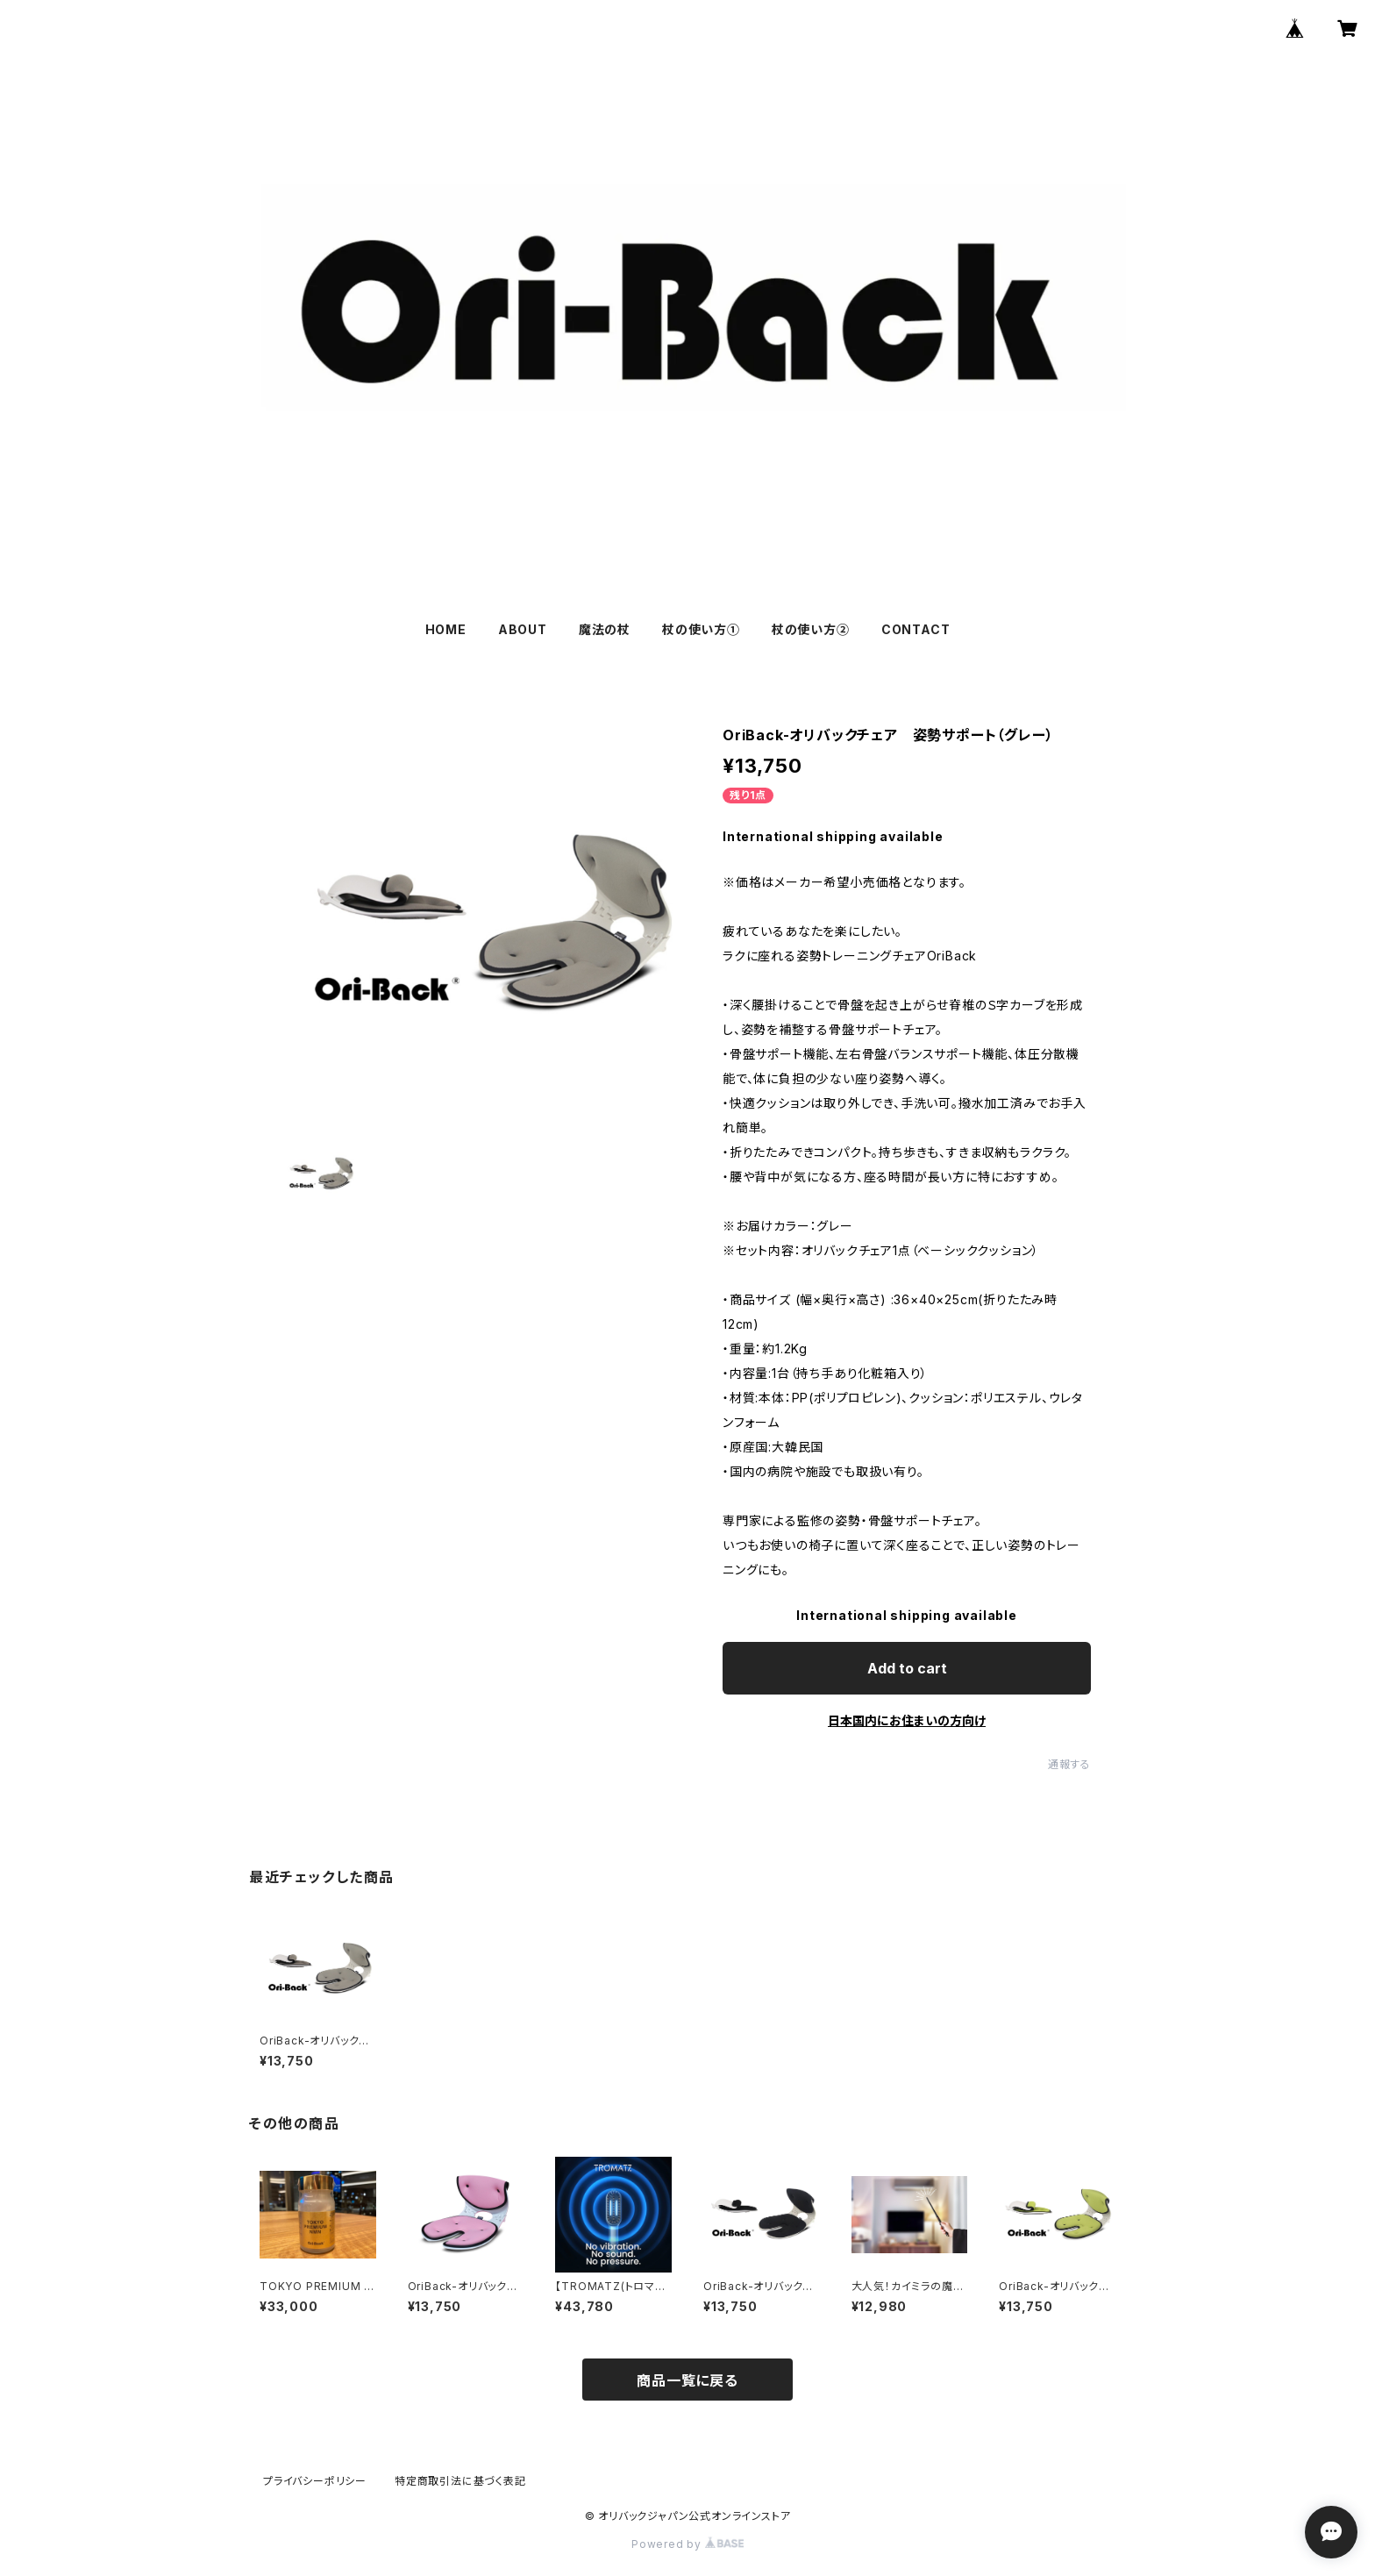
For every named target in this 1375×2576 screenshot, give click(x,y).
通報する (1069, 1764)
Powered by (687, 2544)
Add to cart (907, 1668)
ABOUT (522, 629)
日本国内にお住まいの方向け (907, 1720)
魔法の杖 (605, 629)
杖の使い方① (701, 629)
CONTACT (916, 629)
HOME (446, 629)
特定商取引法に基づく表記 (460, 2480)
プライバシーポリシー (315, 2480)
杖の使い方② (811, 629)
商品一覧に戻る (687, 2380)
